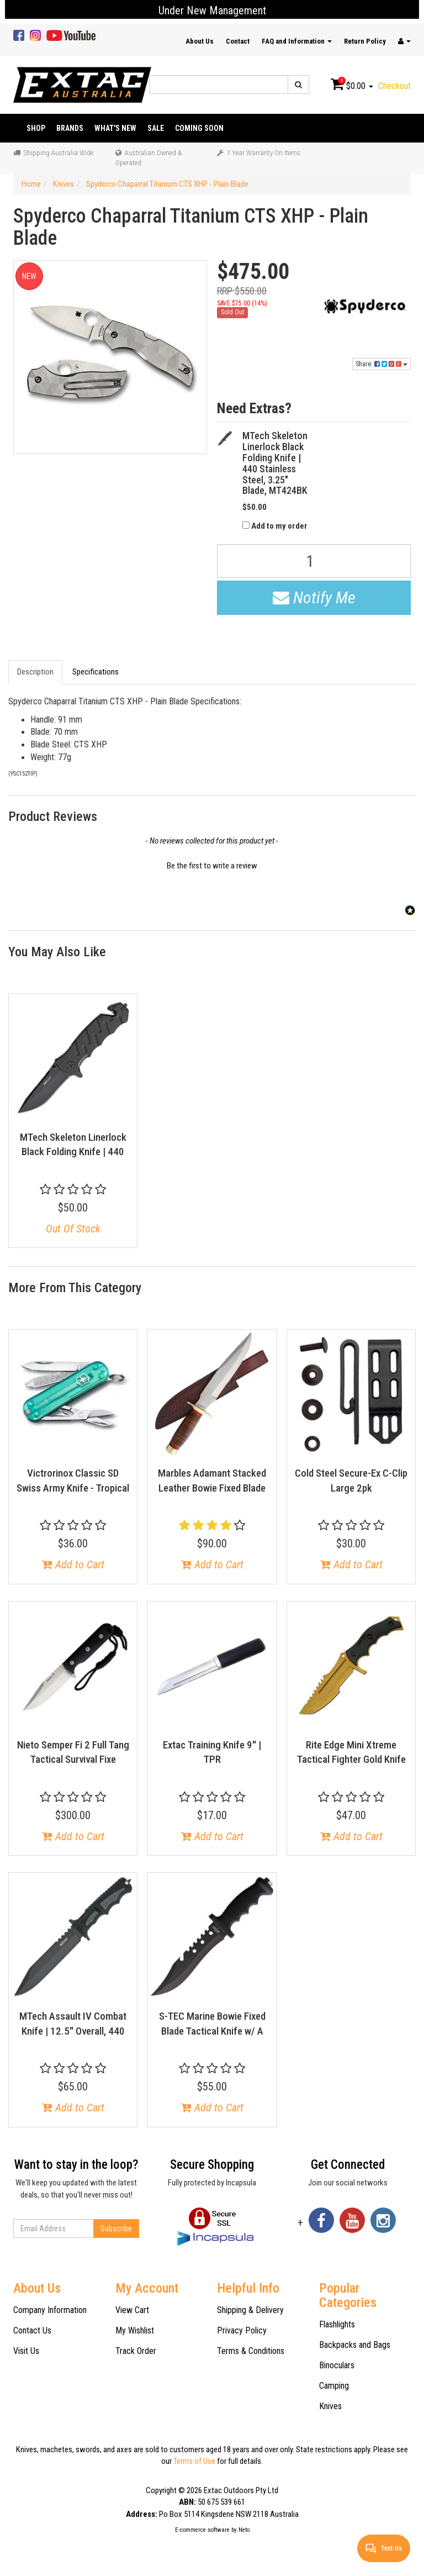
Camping (334, 2385)
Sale (155, 128)
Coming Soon (199, 128)
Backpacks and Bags (354, 2345)
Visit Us (26, 2351)
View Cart (132, 2310)
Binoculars (336, 2365)
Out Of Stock (73, 1228)
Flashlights (337, 2324)
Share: (381, 364)
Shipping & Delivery (250, 2310)
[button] (212, 864)
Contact (238, 41)
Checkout (394, 86)
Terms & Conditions (250, 2351)
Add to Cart (73, 1564)
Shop (35, 128)
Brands (69, 128)
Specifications (95, 672)
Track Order (135, 2351)
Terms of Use (194, 2461)
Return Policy (365, 41)
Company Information (50, 2310)
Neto (244, 2529)
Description (35, 672)
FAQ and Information (297, 41)
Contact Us (32, 2330)
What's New (115, 128)
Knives (330, 2406)
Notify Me (314, 597)
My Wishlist (134, 2330)
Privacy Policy (242, 2330)
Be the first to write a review (212, 866)
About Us (200, 41)
